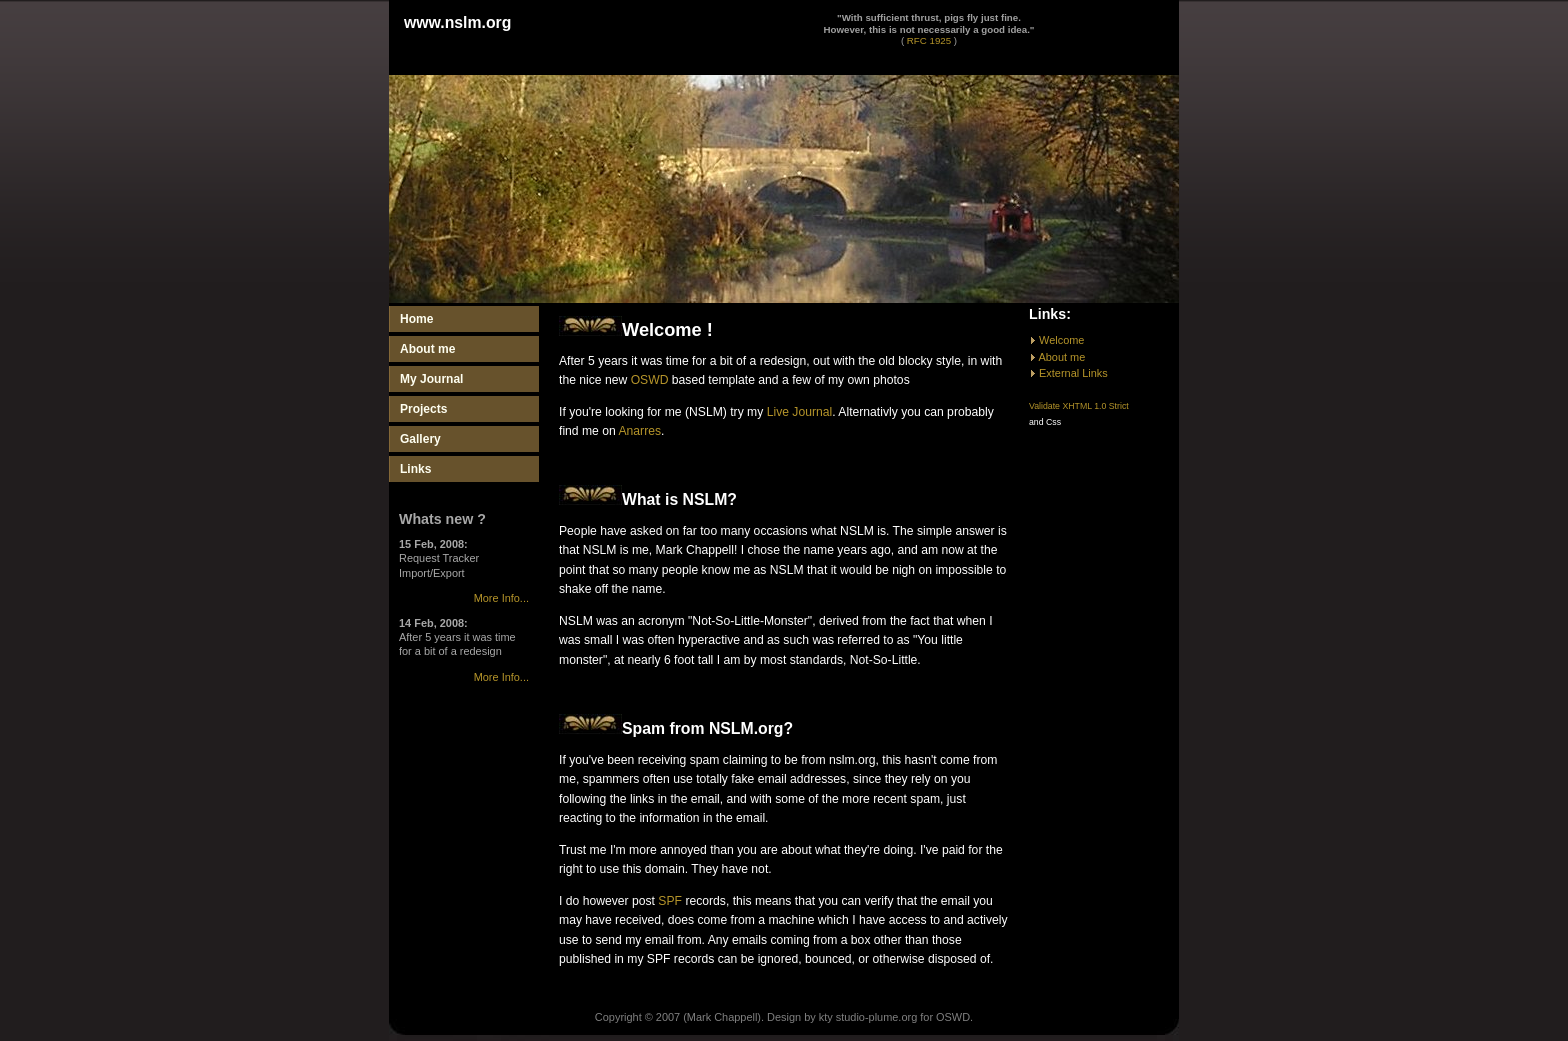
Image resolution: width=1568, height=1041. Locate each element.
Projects (423, 409)
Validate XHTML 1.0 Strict (1079, 406)
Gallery (420, 439)
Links (415, 469)
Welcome (1061, 340)
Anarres (639, 431)
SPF (670, 901)
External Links (1073, 373)
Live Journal (800, 412)
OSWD (650, 380)
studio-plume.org (876, 1017)
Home (416, 319)
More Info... (501, 598)
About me (427, 349)
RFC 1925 (929, 40)
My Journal (431, 379)
